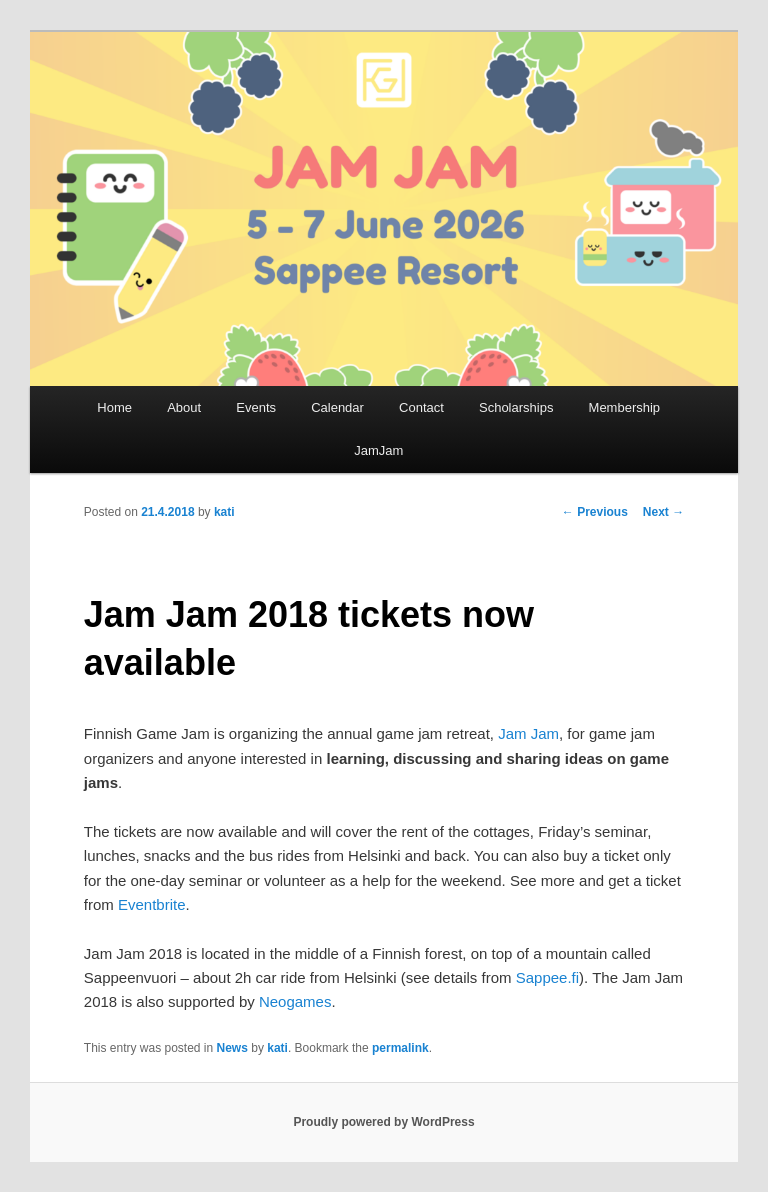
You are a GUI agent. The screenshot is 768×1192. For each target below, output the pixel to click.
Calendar (337, 407)
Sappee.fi (547, 977)
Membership (625, 407)
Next (663, 512)
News (232, 1048)
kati (224, 512)
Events (256, 407)
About (184, 407)
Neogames (295, 1001)
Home (114, 407)
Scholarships (516, 407)
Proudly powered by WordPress (383, 1122)
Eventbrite (152, 904)
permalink (400, 1048)
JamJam (378, 450)
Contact (421, 407)
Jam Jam (528, 733)
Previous (595, 512)
